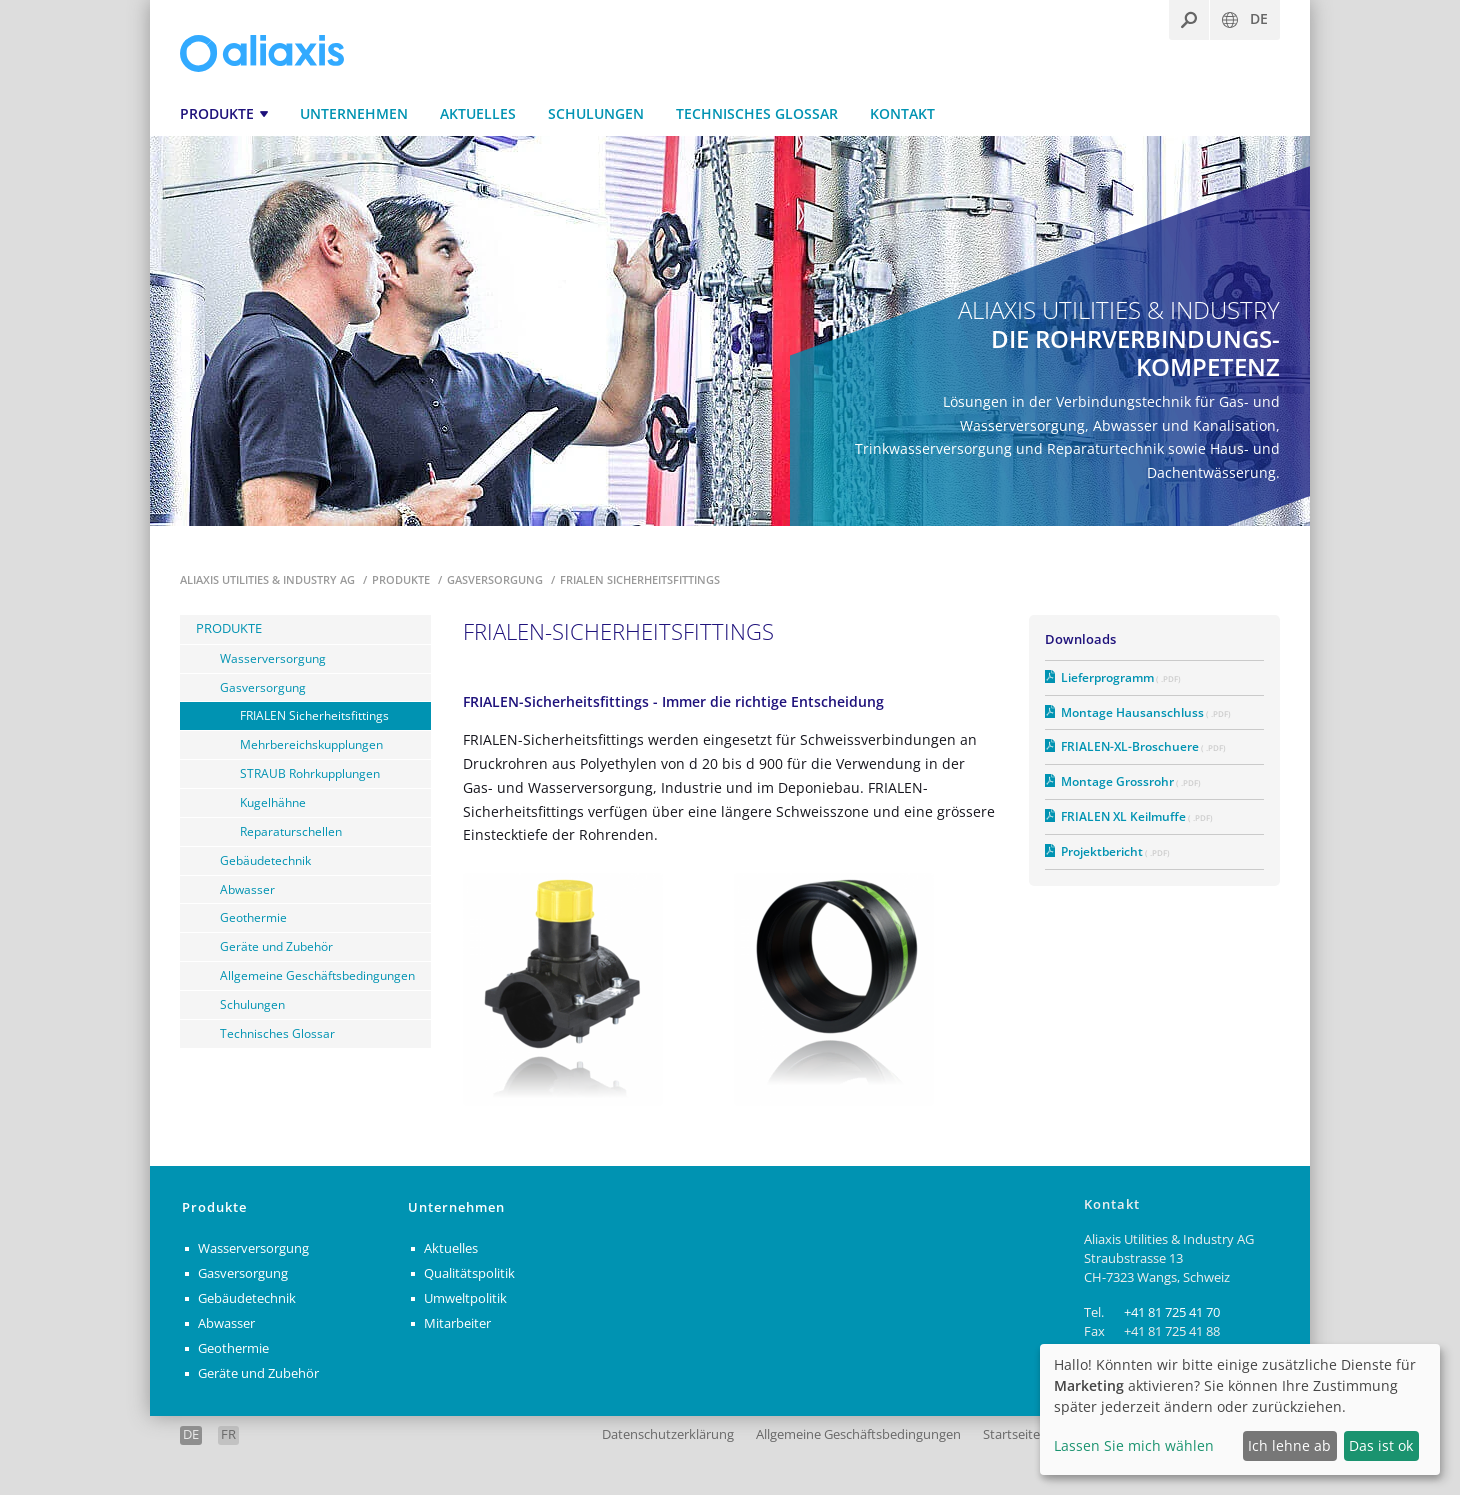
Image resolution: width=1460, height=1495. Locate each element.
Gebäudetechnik (265, 860)
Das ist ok (1381, 1445)
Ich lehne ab (1289, 1445)
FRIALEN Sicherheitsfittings (314, 715)
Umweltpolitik (465, 1298)
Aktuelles (478, 113)
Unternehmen (354, 113)
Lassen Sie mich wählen (1134, 1445)
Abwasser (247, 889)
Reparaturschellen (291, 831)
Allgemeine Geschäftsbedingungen (317, 975)
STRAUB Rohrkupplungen (310, 773)
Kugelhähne (273, 802)
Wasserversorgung (273, 658)
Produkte (217, 113)
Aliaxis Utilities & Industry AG (269, 579)
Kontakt (902, 113)
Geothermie (253, 917)
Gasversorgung (496, 579)
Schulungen (596, 113)
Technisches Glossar (757, 113)
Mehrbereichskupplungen (311, 744)
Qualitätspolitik (469, 1273)
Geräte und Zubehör (276, 946)
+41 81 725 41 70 (1172, 1312)
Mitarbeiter (457, 1323)
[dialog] (1240, 1409)
